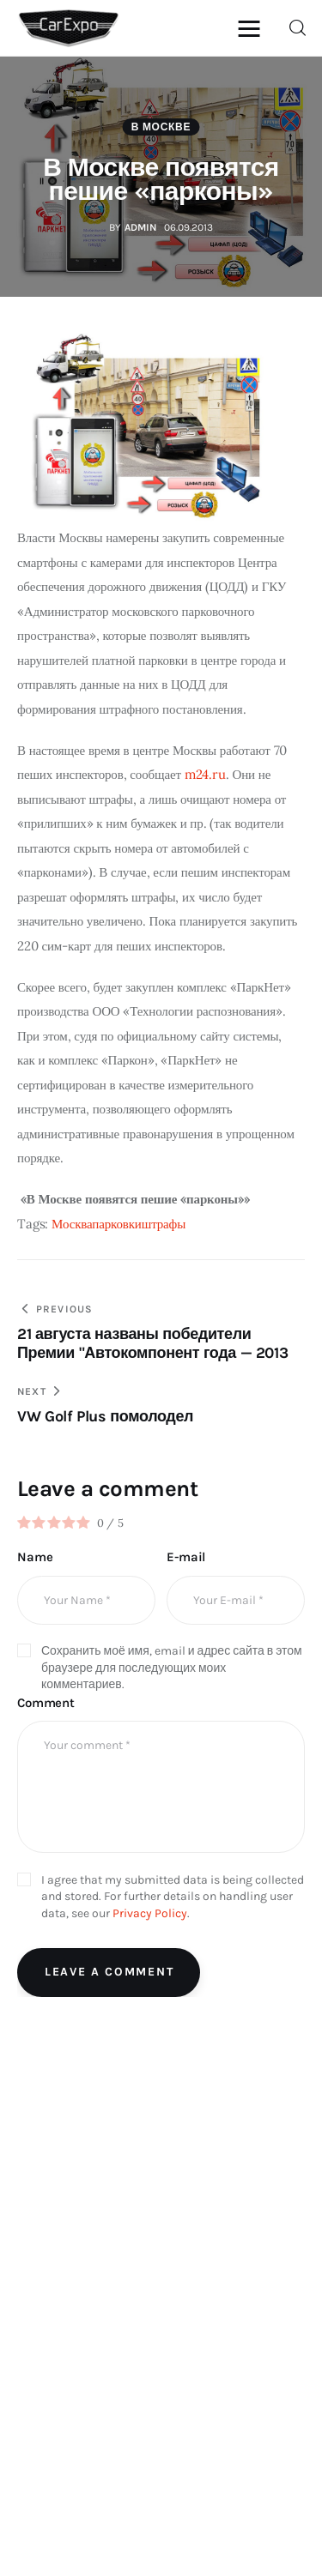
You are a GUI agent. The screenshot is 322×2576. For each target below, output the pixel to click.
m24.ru (205, 774)
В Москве (161, 127)
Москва (72, 1224)
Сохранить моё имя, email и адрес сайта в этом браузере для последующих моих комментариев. (171, 1668)
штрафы (163, 1224)
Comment (46, 1702)
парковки (116, 1224)
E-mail (186, 1557)
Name (34, 1557)
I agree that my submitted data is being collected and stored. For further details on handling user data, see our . (172, 1897)
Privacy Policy (149, 1913)
